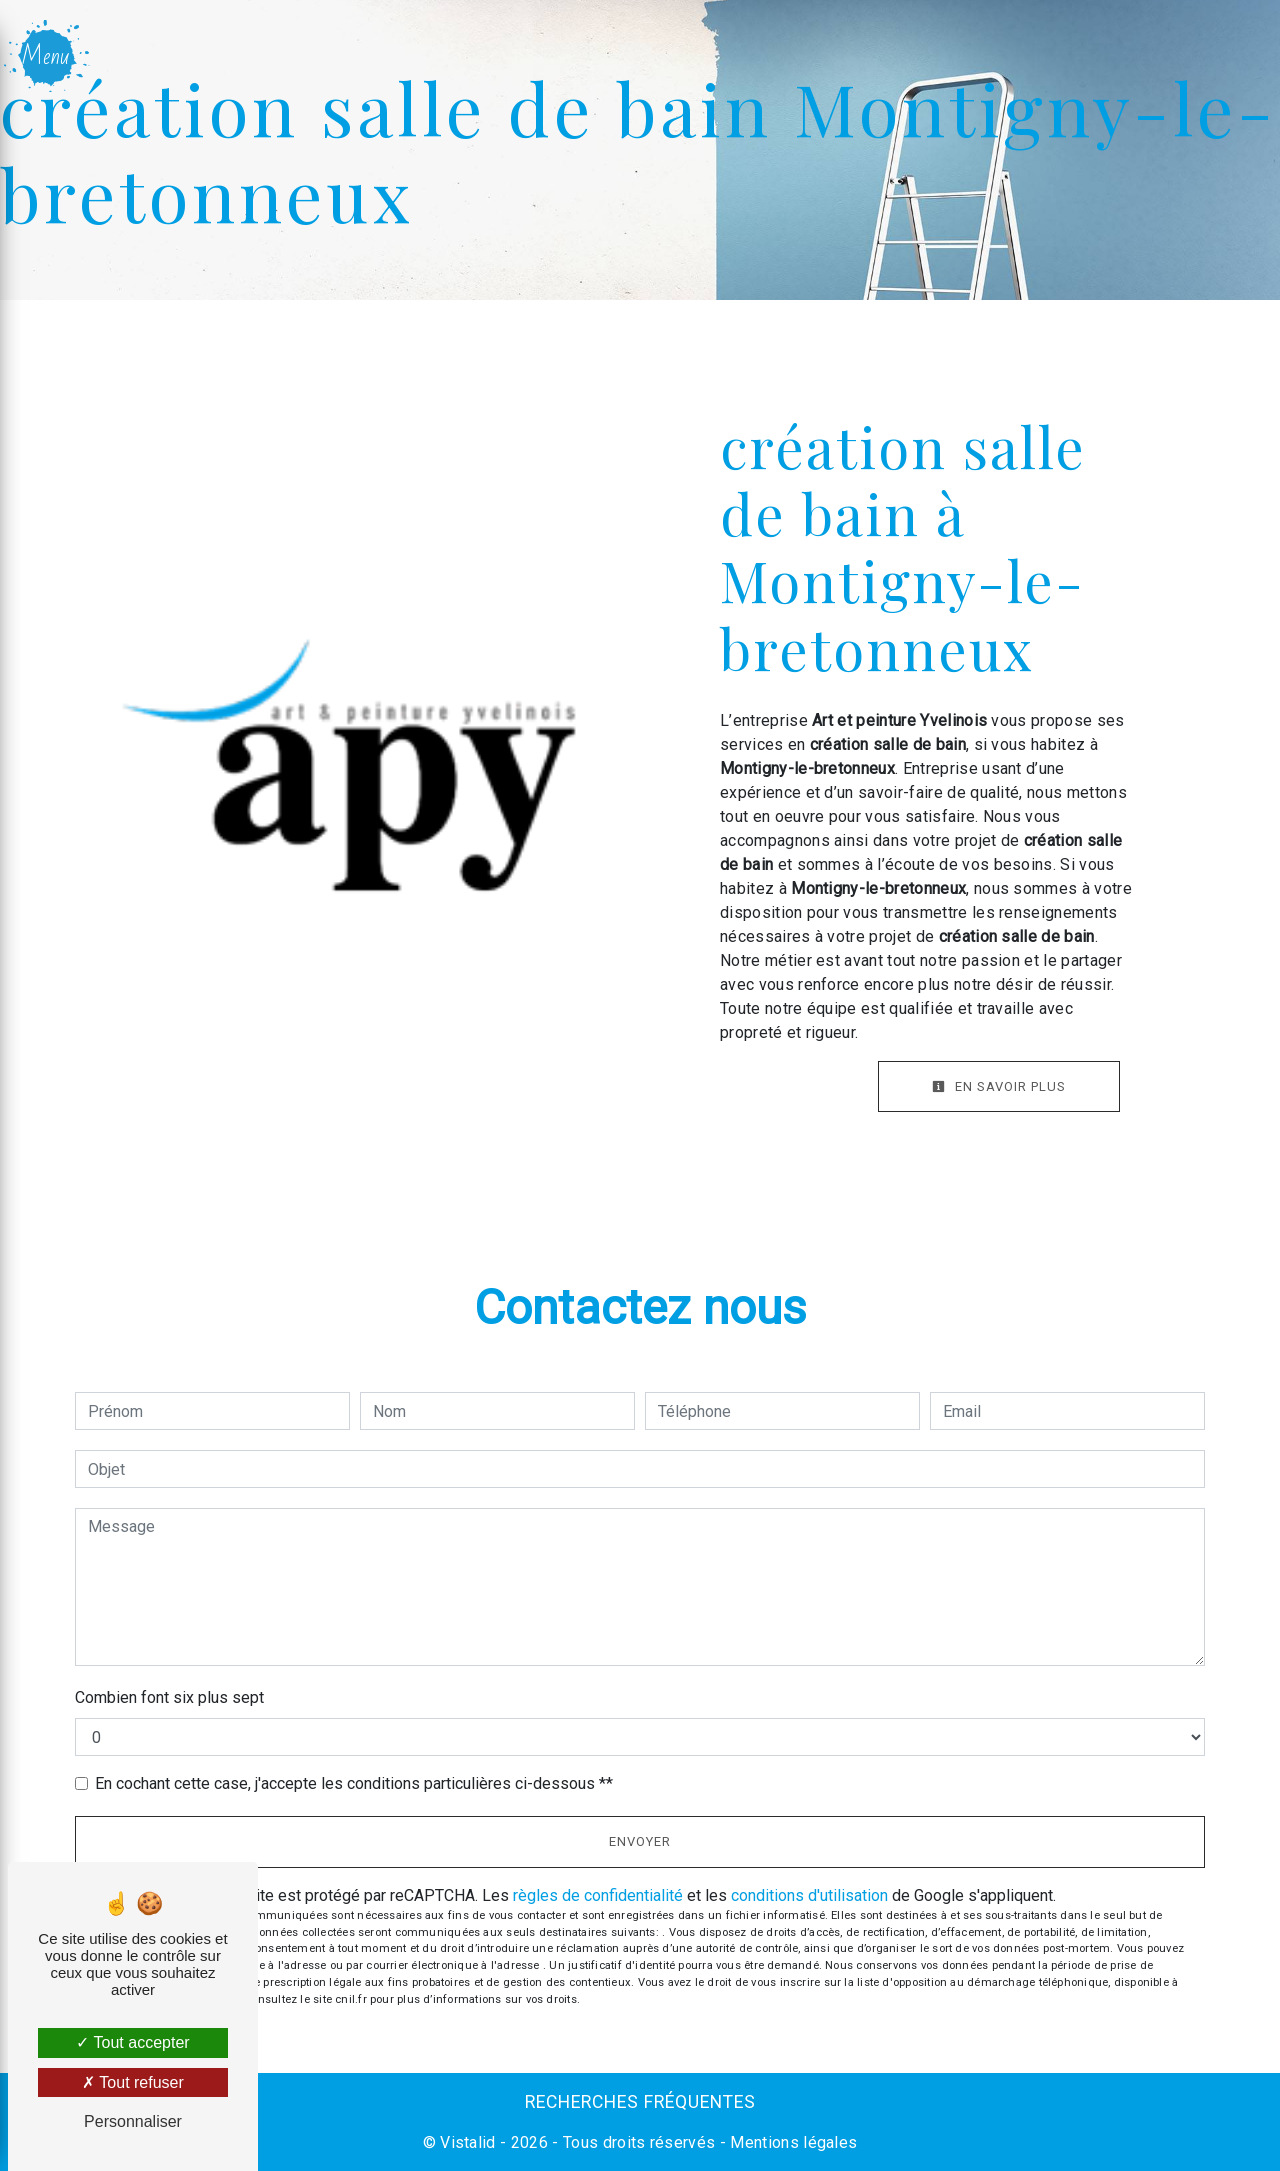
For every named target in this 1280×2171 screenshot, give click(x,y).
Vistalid (468, 2142)
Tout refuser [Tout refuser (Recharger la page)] (133, 2082)
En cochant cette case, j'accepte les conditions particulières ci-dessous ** (354, 1783)
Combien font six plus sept (169, 1697)
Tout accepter (132, 2042)
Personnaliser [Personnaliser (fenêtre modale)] (133, 2121)
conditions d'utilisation (809, 1895)
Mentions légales (791, 2142)
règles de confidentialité (598, 1895)
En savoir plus (999, 1086)
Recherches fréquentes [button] (640, 2102)
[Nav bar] (48, 56)
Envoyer (640, 1841)
